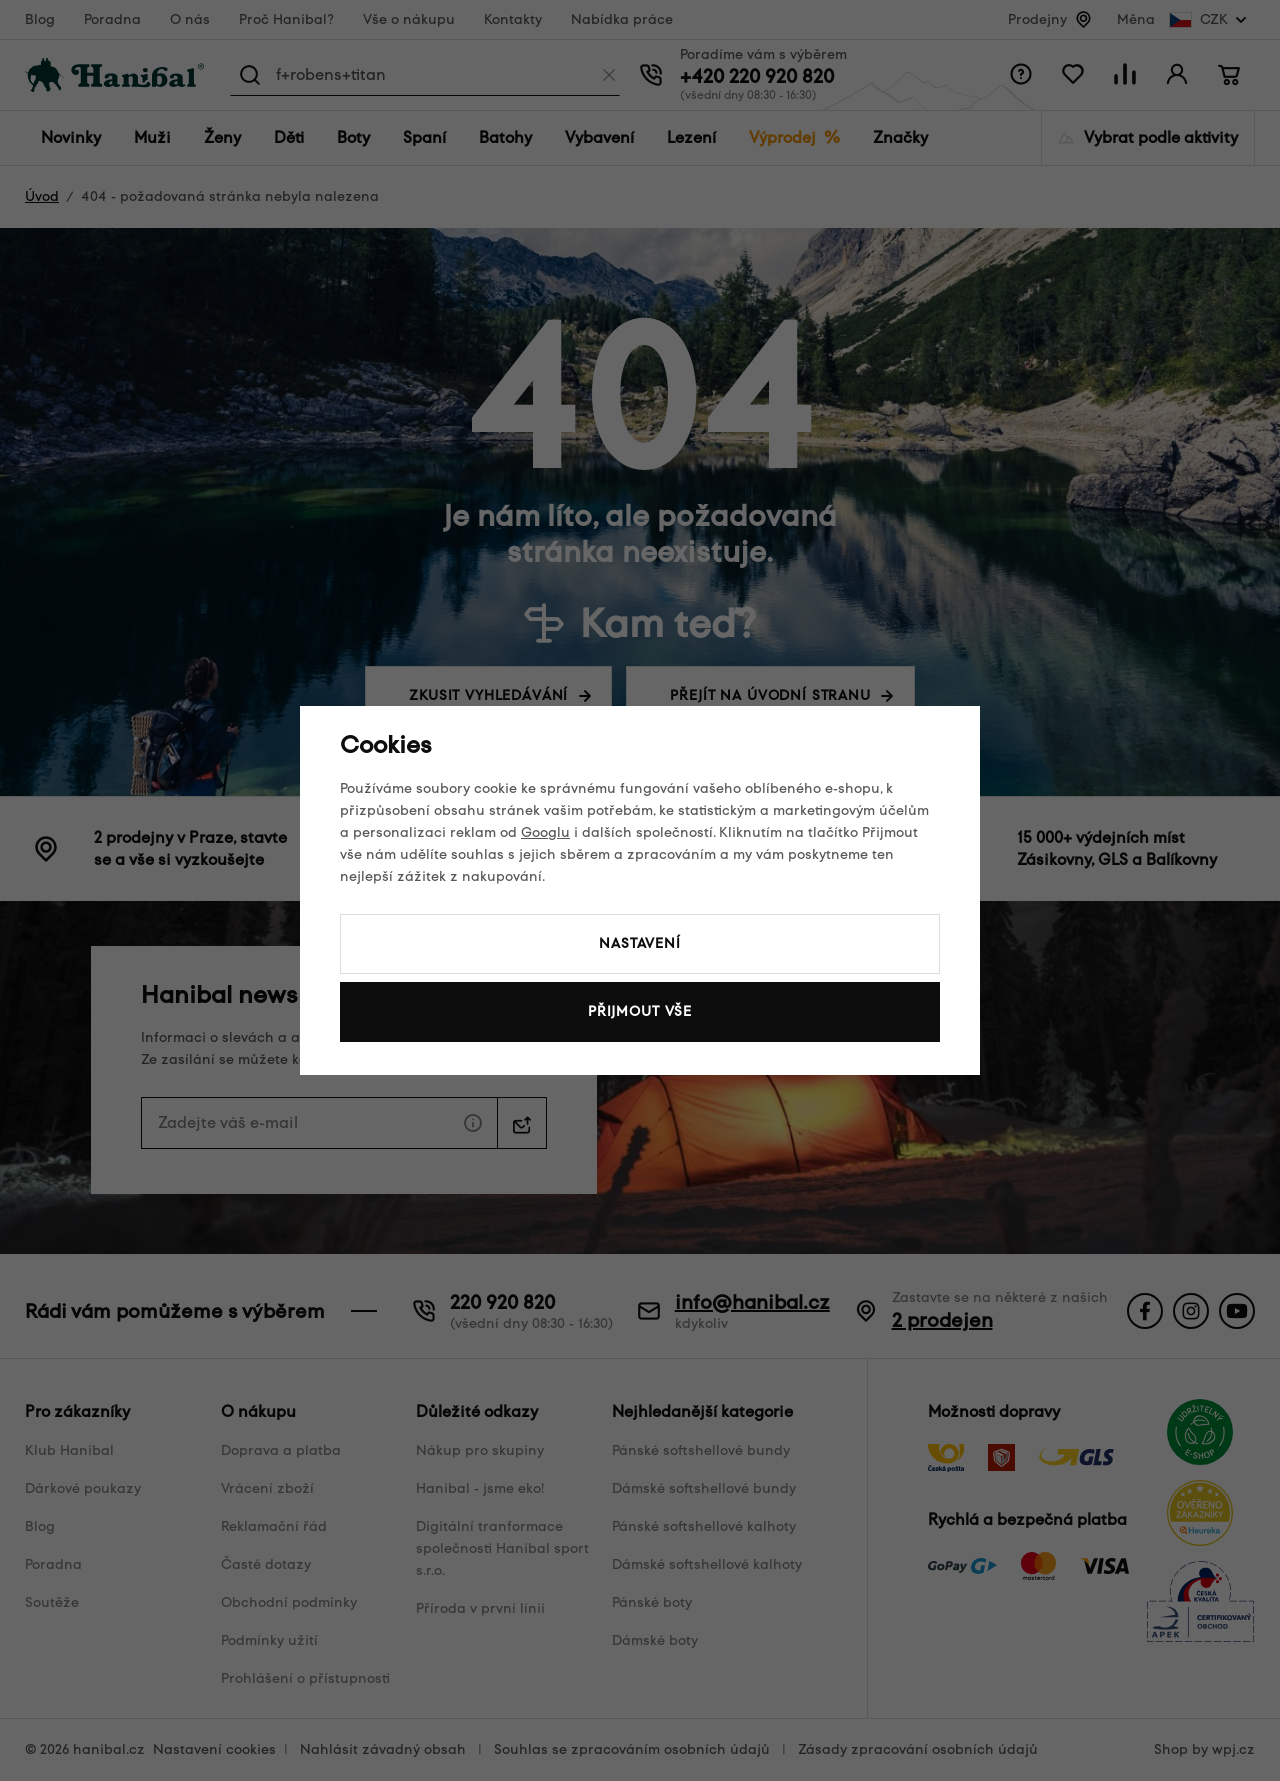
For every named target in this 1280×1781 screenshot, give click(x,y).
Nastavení (640, 943)
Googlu (545, 832)
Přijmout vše (640, 1011)
